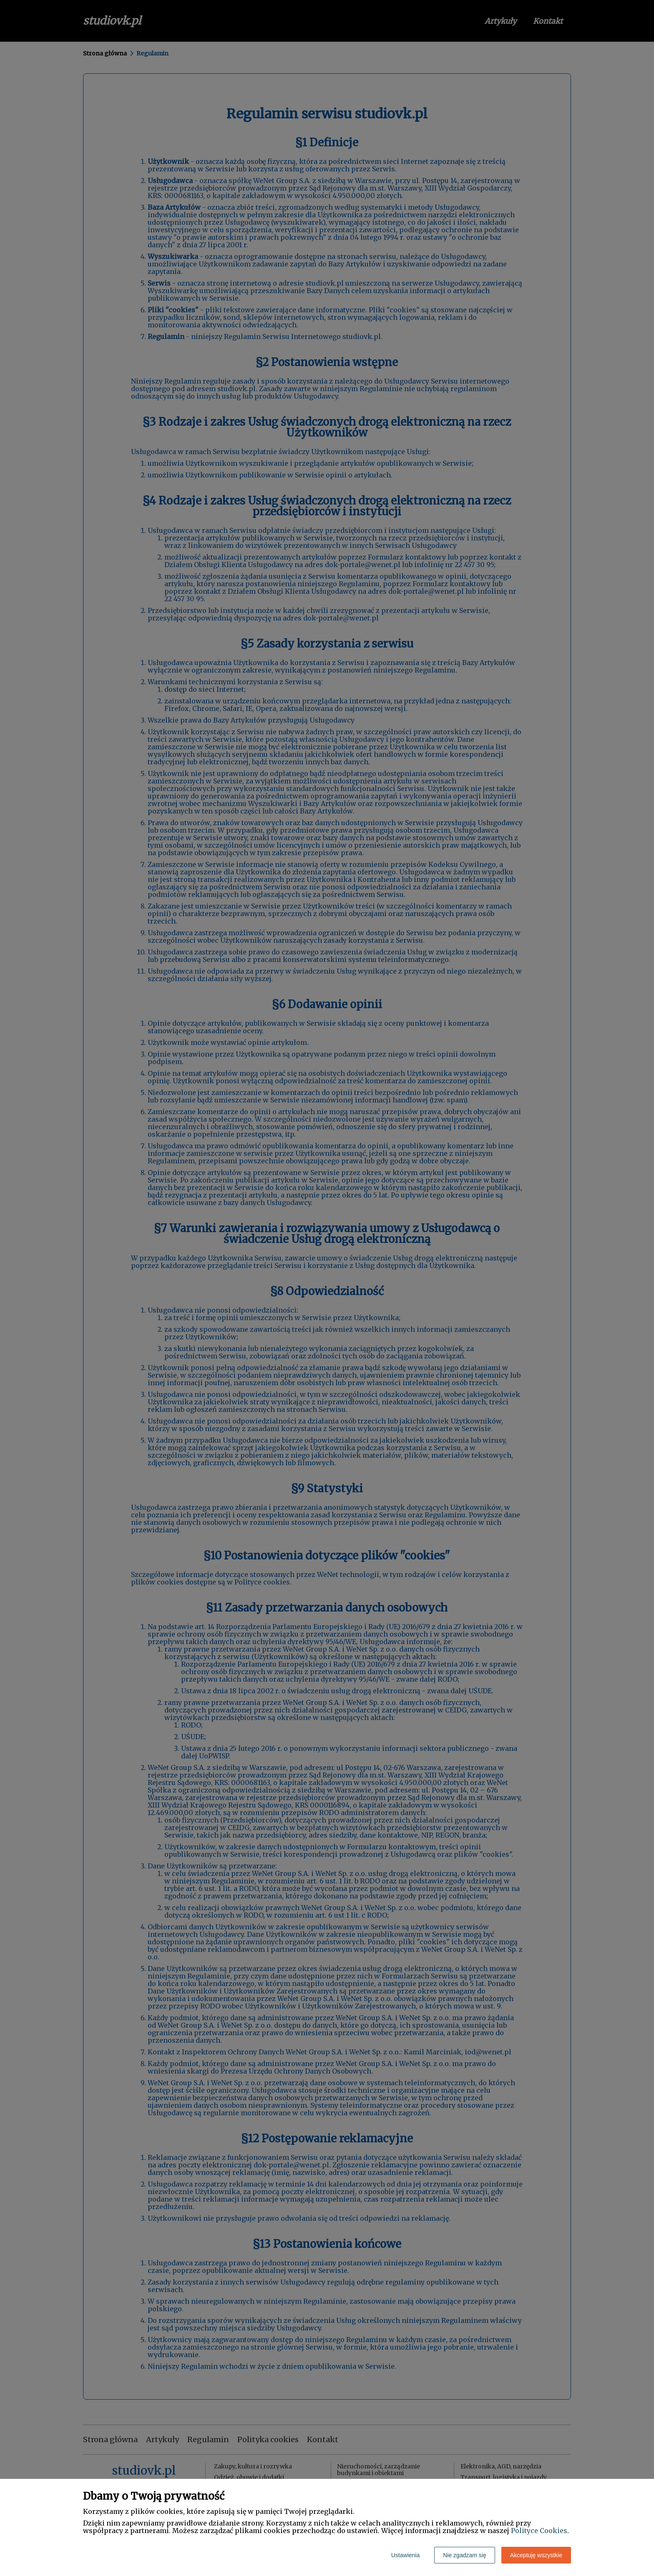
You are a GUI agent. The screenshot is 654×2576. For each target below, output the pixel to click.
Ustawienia (405, 2555)
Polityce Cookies (539, 2530)
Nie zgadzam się (464, 2555)
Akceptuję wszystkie (536, 2555)
